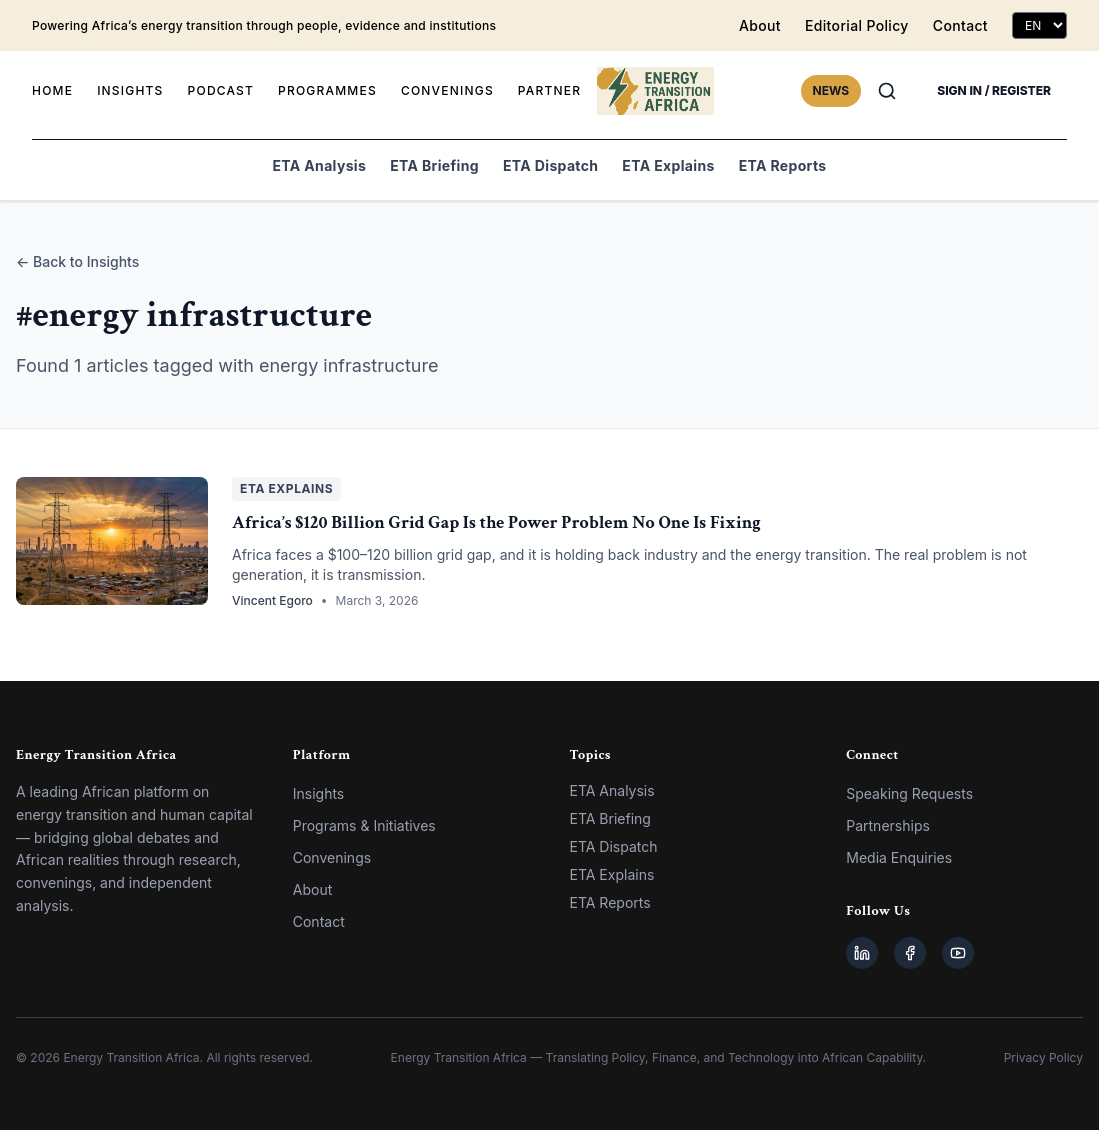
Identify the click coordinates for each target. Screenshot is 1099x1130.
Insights (319, 793)
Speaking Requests (909, 793)
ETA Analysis (320, 165)
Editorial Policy (857, 25)
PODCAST (221, 90)
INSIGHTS (130, 90)
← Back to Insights (77, 261)
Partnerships (888, 825)
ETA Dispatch (550, 165)
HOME (52, 90)
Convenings (332, 857)
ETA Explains (668, 165)
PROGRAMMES (327, 90)
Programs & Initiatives (364, 825)
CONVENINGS (447, 90)
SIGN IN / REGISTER (994, 90)
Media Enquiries (899, 857)
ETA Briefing (434, 165)
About (760, 25)
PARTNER (549, 90)
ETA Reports (783, 165)
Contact (960, 25)
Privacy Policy (1043, 1057)
